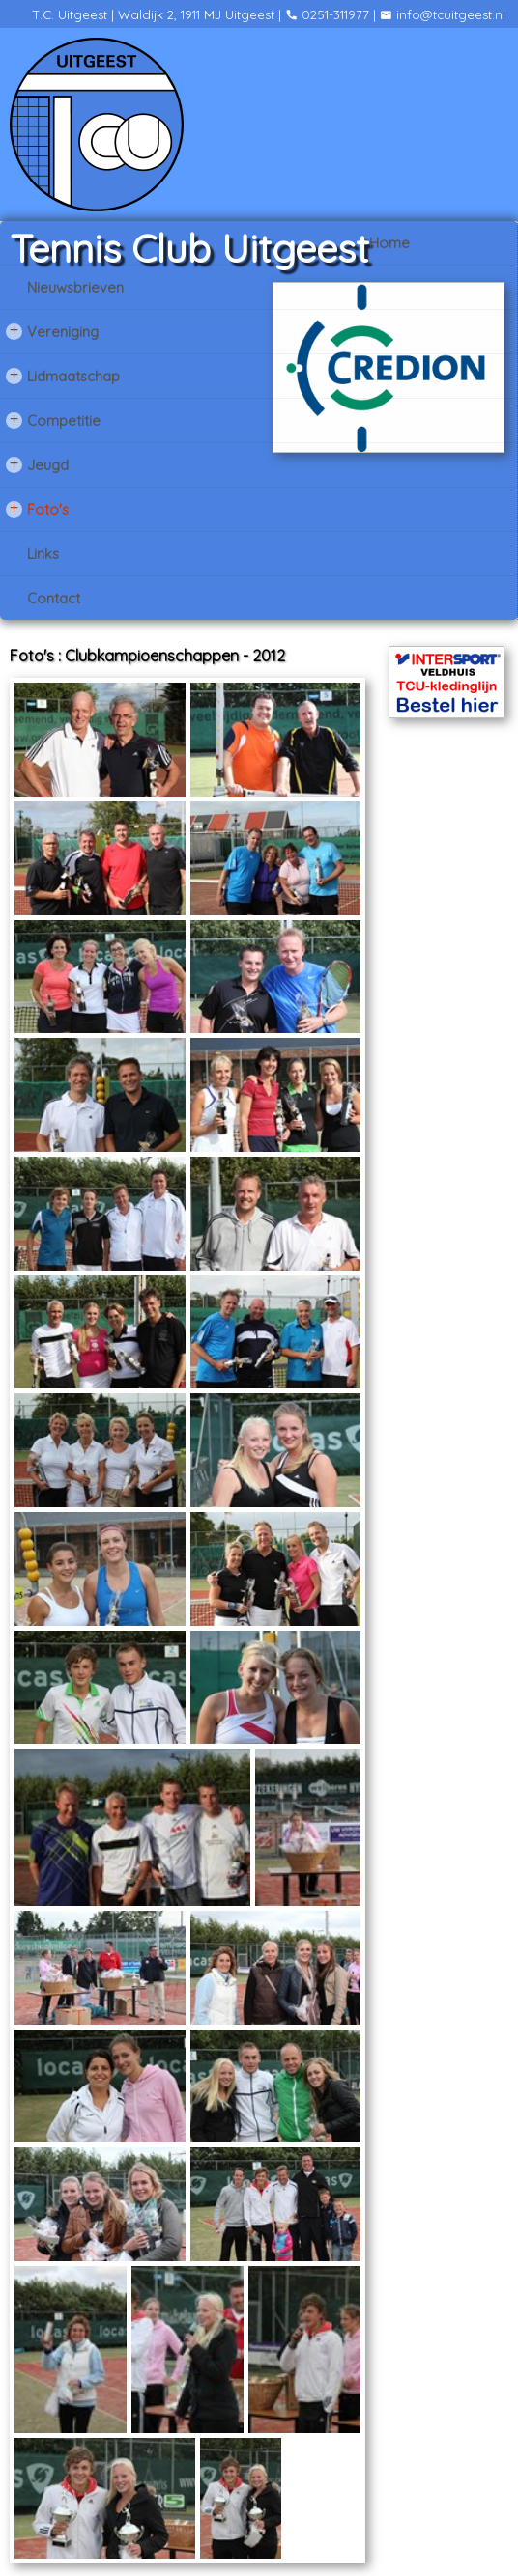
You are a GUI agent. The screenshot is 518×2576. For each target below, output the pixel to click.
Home (389, 243)
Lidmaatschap (63, 375)
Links (43, 554)
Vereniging (52, 331)
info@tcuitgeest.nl (442, 14)
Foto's (37, 508)
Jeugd (37, 464)
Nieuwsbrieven (75, 287)
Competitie (53, 420)
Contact (53, 598)
